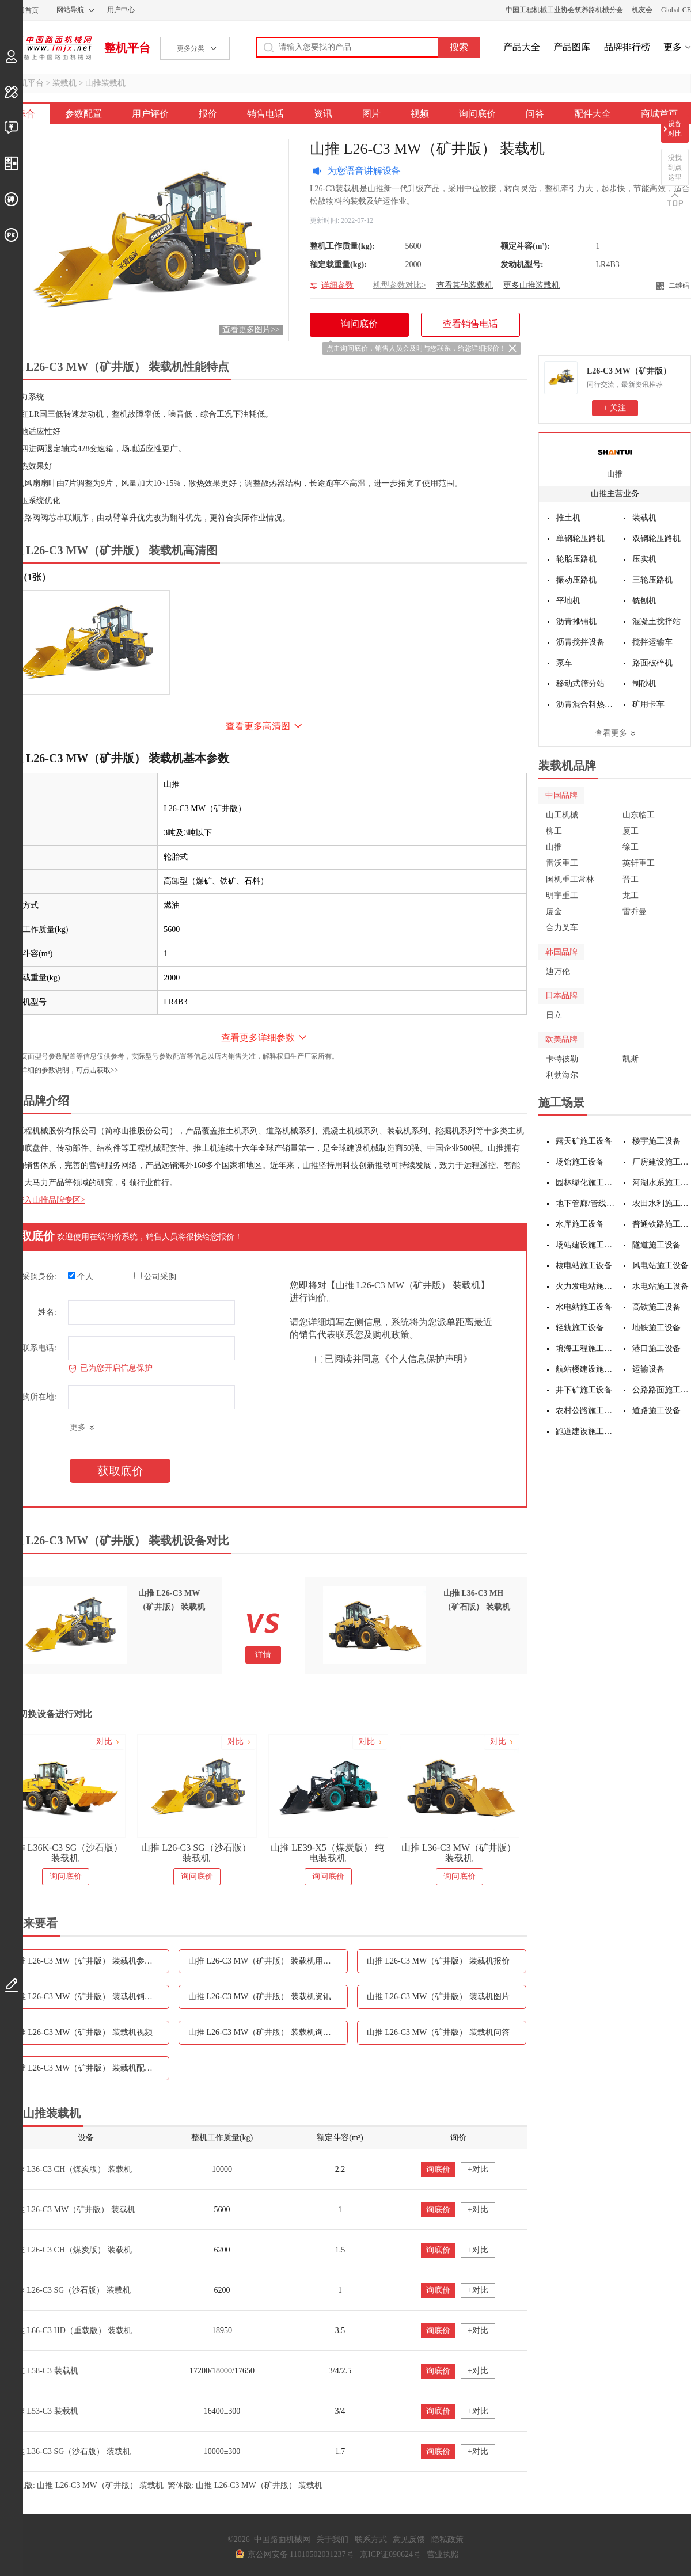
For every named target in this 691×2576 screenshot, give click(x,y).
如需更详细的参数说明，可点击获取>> (59, 1070)
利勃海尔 (562, 1075)
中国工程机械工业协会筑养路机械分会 (564, 10)
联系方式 (371, 2539)
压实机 (644, 559)
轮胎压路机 (576, 559)
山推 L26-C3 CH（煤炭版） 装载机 (70, 2250)
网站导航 (70, 10)
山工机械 (562, 815)
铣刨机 (644, 600)
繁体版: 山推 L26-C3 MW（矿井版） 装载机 (245, 2485)
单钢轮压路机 (580, 538)
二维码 (679, 285)
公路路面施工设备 (662, 1390)
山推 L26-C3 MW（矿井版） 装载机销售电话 (89, 1996)
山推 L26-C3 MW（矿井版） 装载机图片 (438, 1996)
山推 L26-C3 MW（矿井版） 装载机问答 (438, 2032)
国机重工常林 (570, 879)
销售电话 (265, 114)
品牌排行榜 (627, 47)
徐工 (630, 847)
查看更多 (611, 733)
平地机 (568, 600)
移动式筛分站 (580, 683)
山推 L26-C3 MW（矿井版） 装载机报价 (438, 1961)
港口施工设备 (656, 1348)
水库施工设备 (580, 1224)
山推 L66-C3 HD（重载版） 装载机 (70, 2330)
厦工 (630, 831)
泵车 (564, 663)
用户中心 (121, 10)
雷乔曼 (634, 911)
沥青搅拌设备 (580, 642)
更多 (672, 47)
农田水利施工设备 (662, 1203)
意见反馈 (409, 2539)
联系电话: (39, 1348)
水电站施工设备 (660, 1286)
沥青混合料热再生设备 (585, 704)
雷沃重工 (562, 863)
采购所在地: (35, 1396)
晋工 (630, 879)
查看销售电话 (470, 324)
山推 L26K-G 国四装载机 (64, 1847)
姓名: (47, 1312)
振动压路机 (576, 580)
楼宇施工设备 (656, 1141)
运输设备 (648, 1369)
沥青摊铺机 (576, 621)
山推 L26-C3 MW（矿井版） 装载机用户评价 (267, 1961)
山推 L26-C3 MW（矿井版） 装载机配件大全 (89, 2068)
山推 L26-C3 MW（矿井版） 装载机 (72, 2209)
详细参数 (337, 285)
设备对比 (675, 129)
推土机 (568, 517)
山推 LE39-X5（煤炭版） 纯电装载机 (458, 1853)
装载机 (64, 83)
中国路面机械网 (46, 48)
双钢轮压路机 (656, 538)
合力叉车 (562, 927)
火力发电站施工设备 (585, 1286)
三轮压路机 (652, 580)
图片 (371, 114)
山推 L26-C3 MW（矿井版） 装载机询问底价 (267, 2032)
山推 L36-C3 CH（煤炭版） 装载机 (70, 2169)
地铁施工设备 (656, 1327)
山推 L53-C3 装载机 (43, 2411)
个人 (81, 1276)
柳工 (554, 831)
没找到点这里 (675, 167)
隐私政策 (447, 2539)
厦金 (554, 911)
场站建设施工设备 (585, 1245)
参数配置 (83, 114)
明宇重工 (562, 895)
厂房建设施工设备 (662, 1162)
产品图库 (571, 47)
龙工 (630, 895)
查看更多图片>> (251, 329)
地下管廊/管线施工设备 (585, 1203)
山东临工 (638, 815)
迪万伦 (558, 971)
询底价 (438, 2169)
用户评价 (150, 114)
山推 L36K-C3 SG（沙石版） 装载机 (196, 1853)
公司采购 (155, 1276)
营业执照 (443, 2554)
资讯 (323, 114)
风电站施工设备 (660, 1265)
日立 (554, 1015)
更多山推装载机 (531, 285)
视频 (420, 114)
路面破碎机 (652, 663)
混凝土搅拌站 (656, 621)
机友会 (642, 10)
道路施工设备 (656, 1410)
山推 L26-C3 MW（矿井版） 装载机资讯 (259, 1996)
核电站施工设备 (584, 1265)
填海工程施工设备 (585, 1348)
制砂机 (644, 683)
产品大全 (521, 47)
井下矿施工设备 (584, 1390)
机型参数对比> (399, 285)
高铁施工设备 (656, 1307)
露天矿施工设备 (584, 1141)
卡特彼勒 (562, 1059)
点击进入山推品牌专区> (42, 1200)
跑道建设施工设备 (585, 1431)
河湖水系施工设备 (662, 1182)
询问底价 (477, 114)
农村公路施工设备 (585, 1410)
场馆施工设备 (580, 1162)
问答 (535, 114)
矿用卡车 (648, 704)
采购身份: (39, 1276)
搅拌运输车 (652, 642)
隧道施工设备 (656, 1245)
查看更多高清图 (258, 726)
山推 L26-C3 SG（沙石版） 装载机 (327, 1853)
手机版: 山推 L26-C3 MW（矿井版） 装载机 (86, 2485)
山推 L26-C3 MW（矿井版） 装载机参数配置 (89, 1961)
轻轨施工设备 (580, 1327)
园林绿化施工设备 (585, 1182)
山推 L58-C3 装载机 (43, 2370)
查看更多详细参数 (258, 1037)
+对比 (478, 2169)
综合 (26, 114)
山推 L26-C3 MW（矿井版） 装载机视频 (81, 2032)
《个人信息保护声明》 (426, 1359)
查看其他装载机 (464, 285)
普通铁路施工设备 (662, 1224)
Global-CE (676, 10)
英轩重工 (638, 863)
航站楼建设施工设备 (585, 1369)
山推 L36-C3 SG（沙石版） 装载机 (70, 2451)
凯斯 (630, 1059)
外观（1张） (25, 577)
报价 (208, 114)
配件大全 (592, 114)
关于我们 (332, 2539)
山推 (615, 474)
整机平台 (127, 47)
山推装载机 (105, 83)
